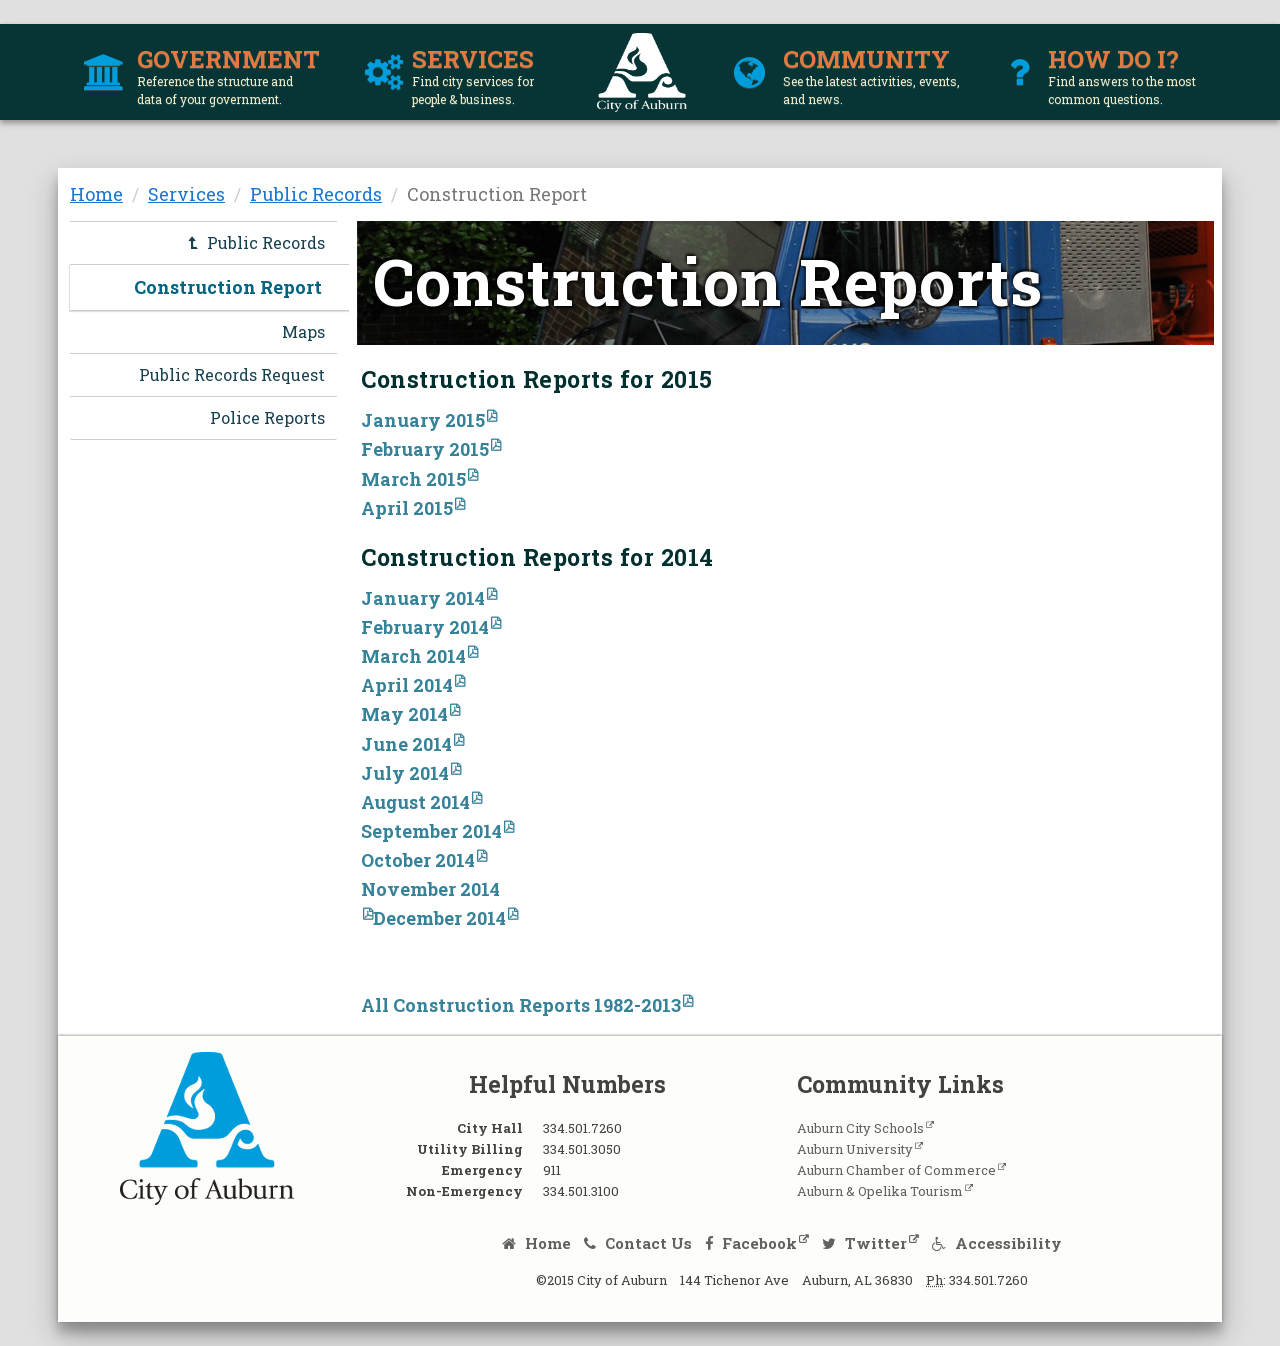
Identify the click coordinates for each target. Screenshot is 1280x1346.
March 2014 (413, 656)
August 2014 (415, 802)
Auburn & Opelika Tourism (880, 1191)
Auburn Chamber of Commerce (896, 1170)
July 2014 (405, 773)
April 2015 (407, 508)
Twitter (864, 1243)
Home (96, 194)
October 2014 (418, 860)
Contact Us (638, 1243)
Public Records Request (232, 374)
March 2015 (413, 479)
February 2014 (425, 627)
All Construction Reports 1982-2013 (521, 1005)
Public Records (316, 194)
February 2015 (425, 449)
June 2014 (406, 744)
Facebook (751, 1243)
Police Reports (267, 417)
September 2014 (431, 831)
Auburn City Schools (860, 1128)
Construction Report (228, 287)
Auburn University (855, 1149)
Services (186, 194)
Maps (303, 331)
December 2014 (439, 918)
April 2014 (407, 685)
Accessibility (997, 1243)
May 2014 (404, 714)
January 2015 (423, 420)
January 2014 (423, 598)
